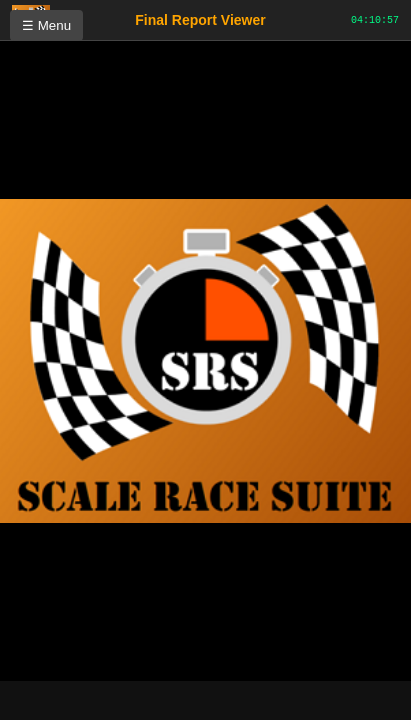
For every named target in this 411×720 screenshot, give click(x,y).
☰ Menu (46, 25)
